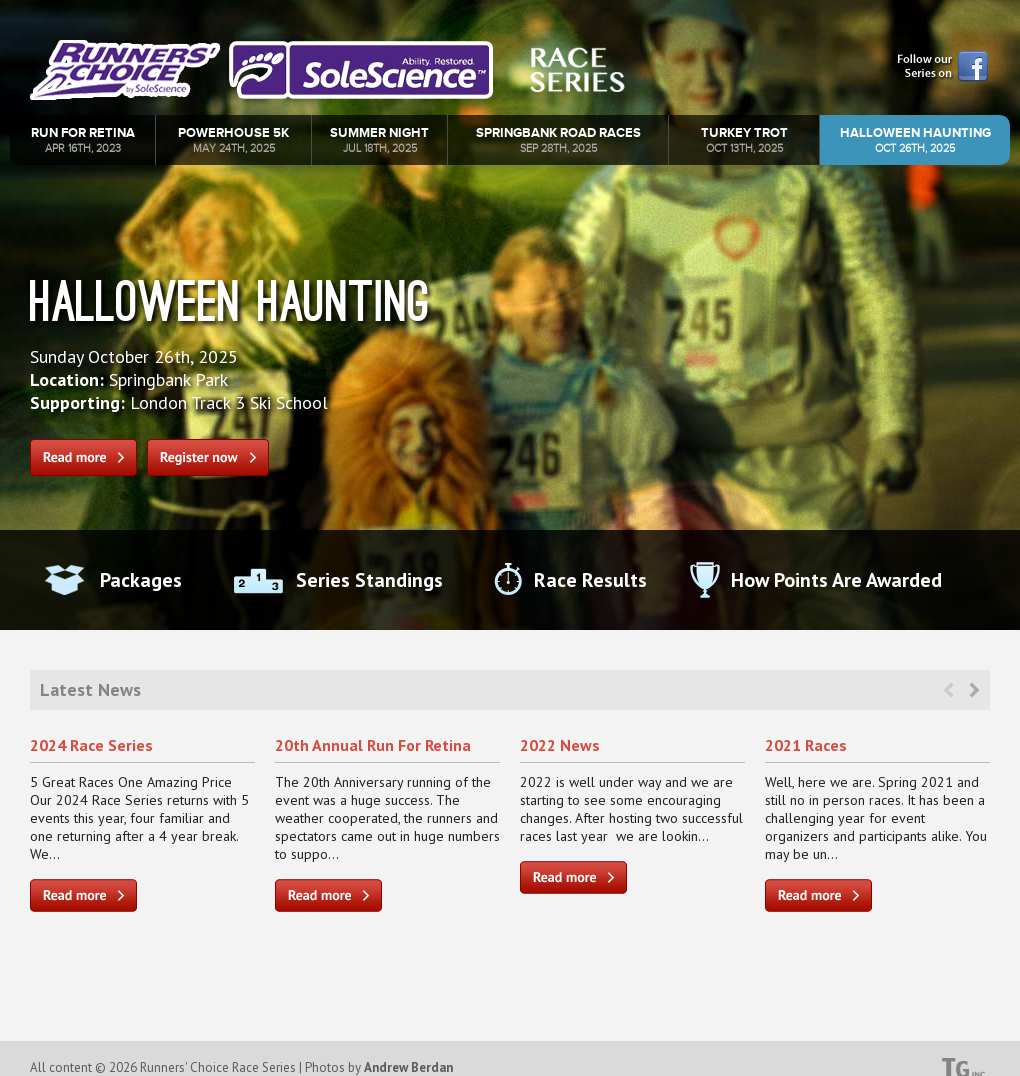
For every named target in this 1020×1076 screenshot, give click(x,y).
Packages (141, 580)
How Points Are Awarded (836, 580)
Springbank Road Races (558, 139)
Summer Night (379, 139)
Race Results (590, 580)
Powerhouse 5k (233, 139)
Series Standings (369, 580)
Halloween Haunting (915, 139)
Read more (83, 457)
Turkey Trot (744, 139)
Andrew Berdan (408, 1067)
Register (208, 457)
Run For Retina (83, 139)
